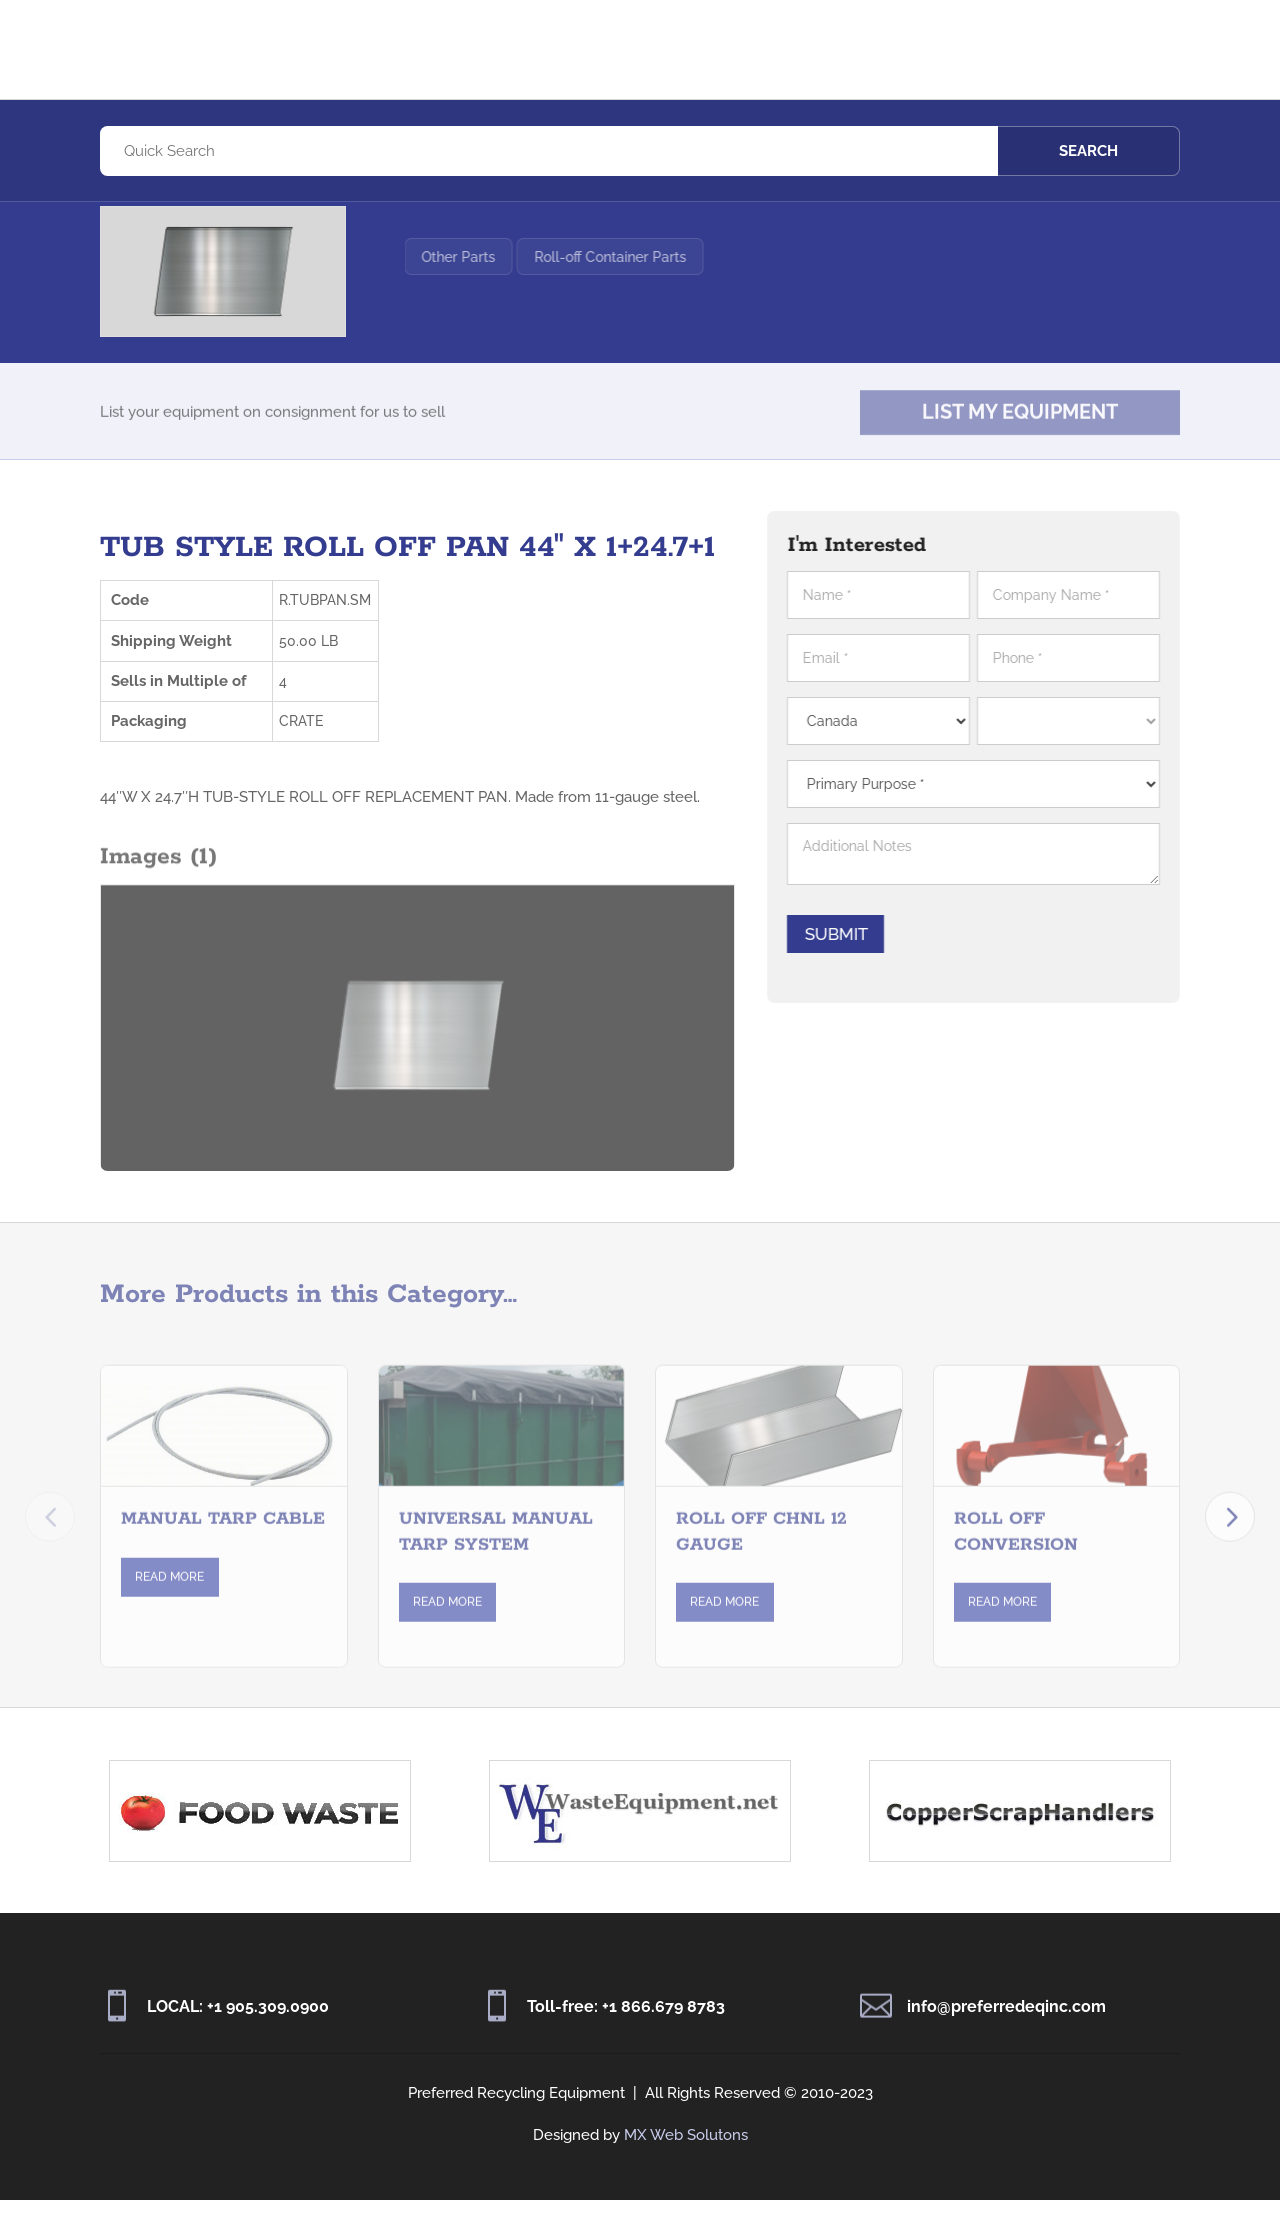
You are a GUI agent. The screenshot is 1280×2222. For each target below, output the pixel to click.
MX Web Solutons (686, 2157)
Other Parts (509, 301)
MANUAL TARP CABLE (223, 1559)
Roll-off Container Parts (660, 301)
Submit (846, 956)
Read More (169, 1616)
